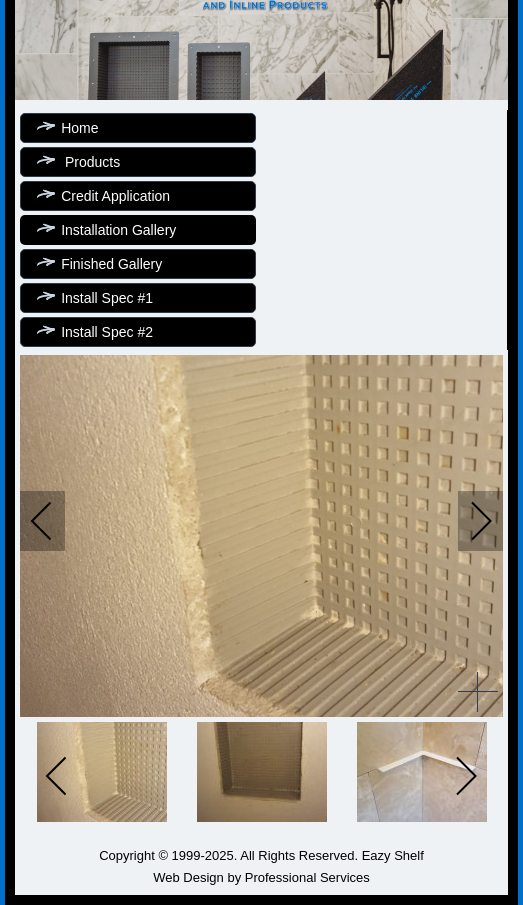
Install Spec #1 (107, 298)
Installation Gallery (118, 230)
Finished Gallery (111, 264)
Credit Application (115, 196)
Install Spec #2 (107, 332)
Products (90, 162)
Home (79, 128)
